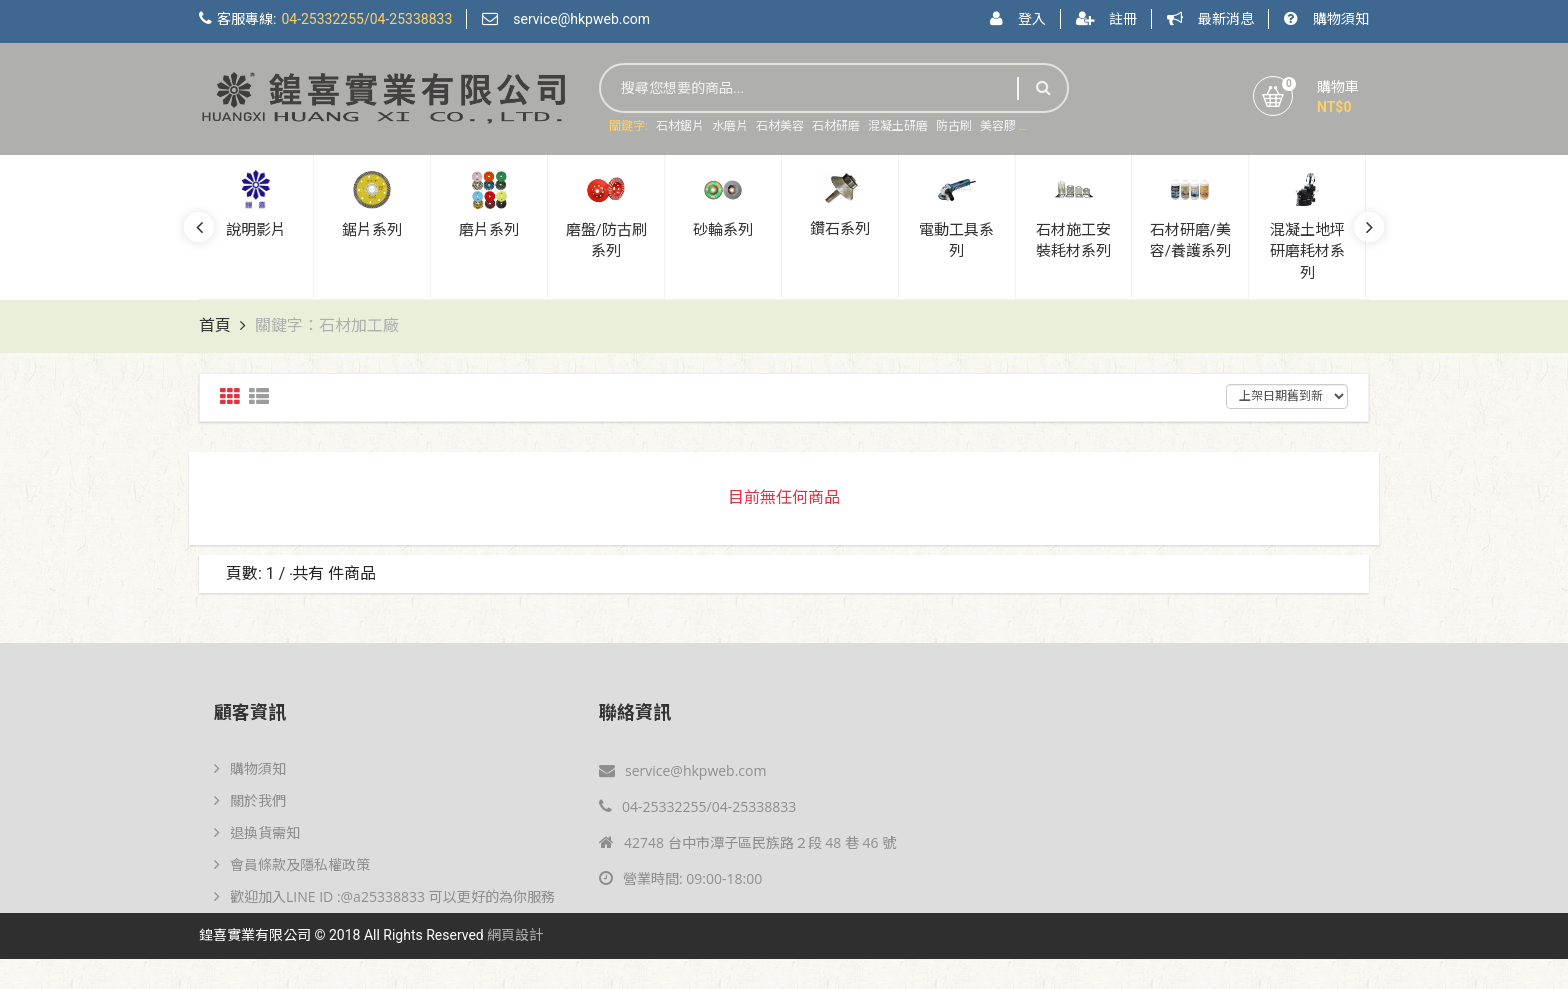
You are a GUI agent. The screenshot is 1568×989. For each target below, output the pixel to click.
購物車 (1338, 87)
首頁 (215, 325)
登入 (1032, 19)
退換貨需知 (257, 832)
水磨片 (730, 126)
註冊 (1123, 19)
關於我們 (250, 800)
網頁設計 (515, 935)
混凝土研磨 (898, 126)
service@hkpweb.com (581, 19)
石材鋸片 (680, 126)
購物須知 (1341, 19)
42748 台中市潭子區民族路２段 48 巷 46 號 (747, 842)
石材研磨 (836, 126)
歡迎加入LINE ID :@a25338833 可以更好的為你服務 (384, 896)
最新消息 (1226, 19)
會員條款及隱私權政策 (292, 864)
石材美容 (780, 126)
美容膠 (998, 126)
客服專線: (334, 19)
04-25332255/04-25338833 (697, 806)
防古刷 (954, 126)
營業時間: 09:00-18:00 (680, 878)
